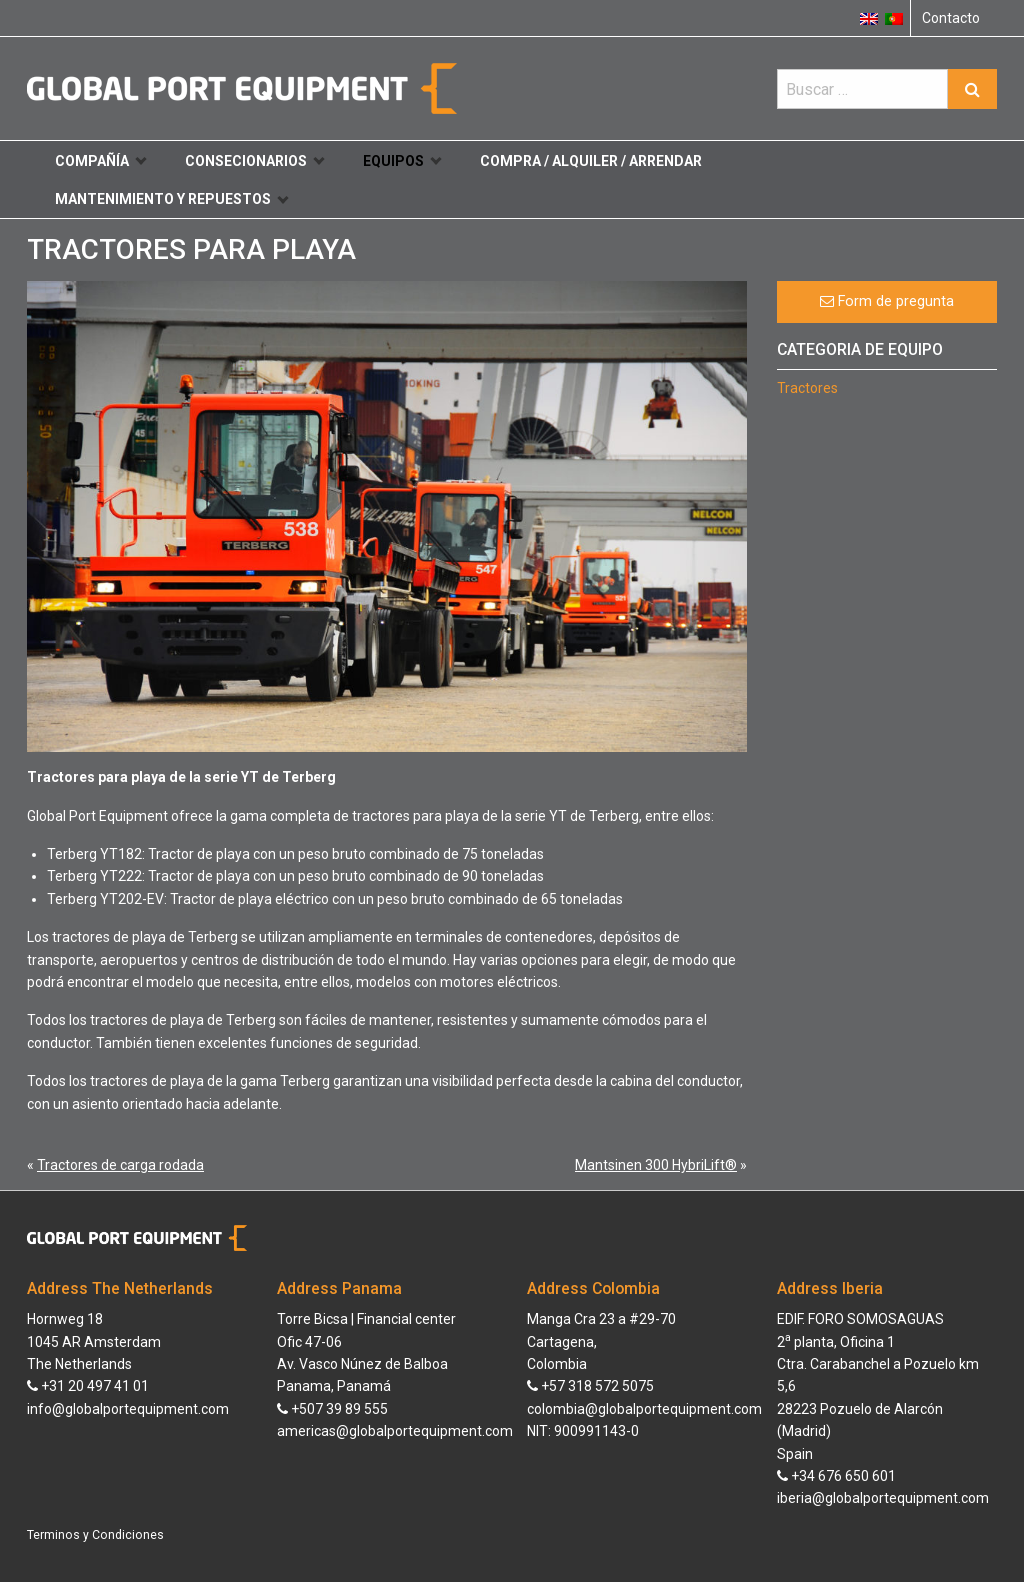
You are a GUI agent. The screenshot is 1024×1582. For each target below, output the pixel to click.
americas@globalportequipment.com (395, 1431)
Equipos (402, 161)
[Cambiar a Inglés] (869, 18)
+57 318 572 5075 (590, 1386)
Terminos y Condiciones (95, 1535)
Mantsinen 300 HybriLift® (656, 1165)
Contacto (951, 18)
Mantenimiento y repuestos (171, 199)
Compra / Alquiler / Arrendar (591, 161)
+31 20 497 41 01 (88, 1386)
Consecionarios (254, 161)
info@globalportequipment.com (128, 1409)
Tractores (807, 388)
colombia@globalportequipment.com (644, 1409)
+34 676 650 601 (836, 1476)
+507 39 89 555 (332, 1409)
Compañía (100, 161)
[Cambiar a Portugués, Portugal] (894, 18)
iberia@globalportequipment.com (883, 1498)
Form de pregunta (887, 301)
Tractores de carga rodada (120, 1165)
